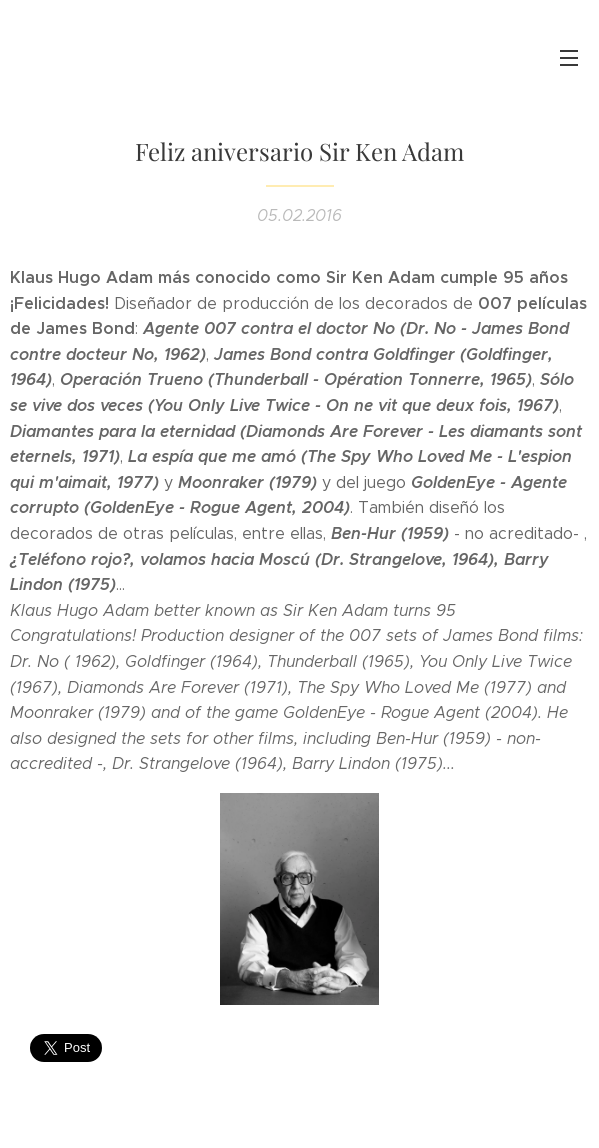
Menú (569, 58)
